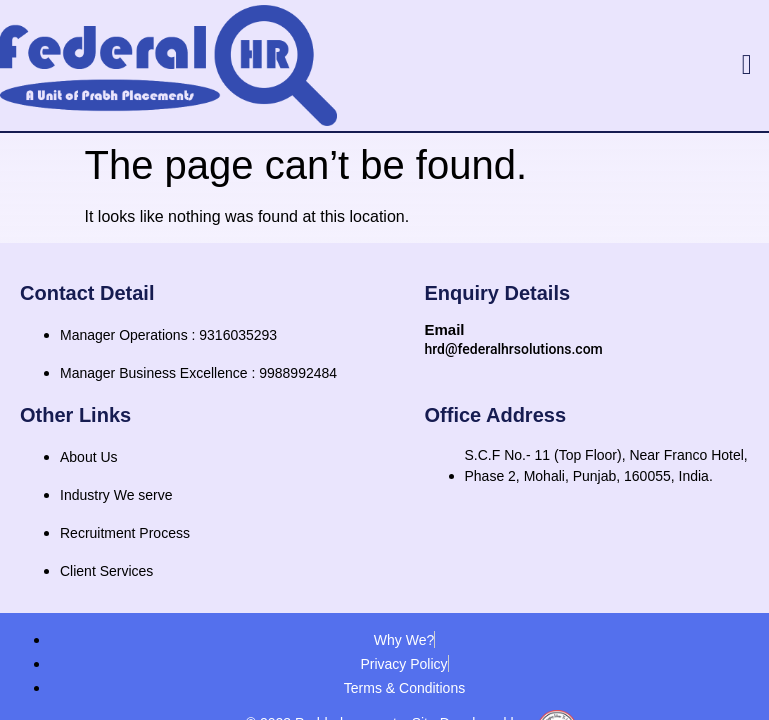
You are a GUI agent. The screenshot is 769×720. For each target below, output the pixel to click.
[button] (747, 65)
